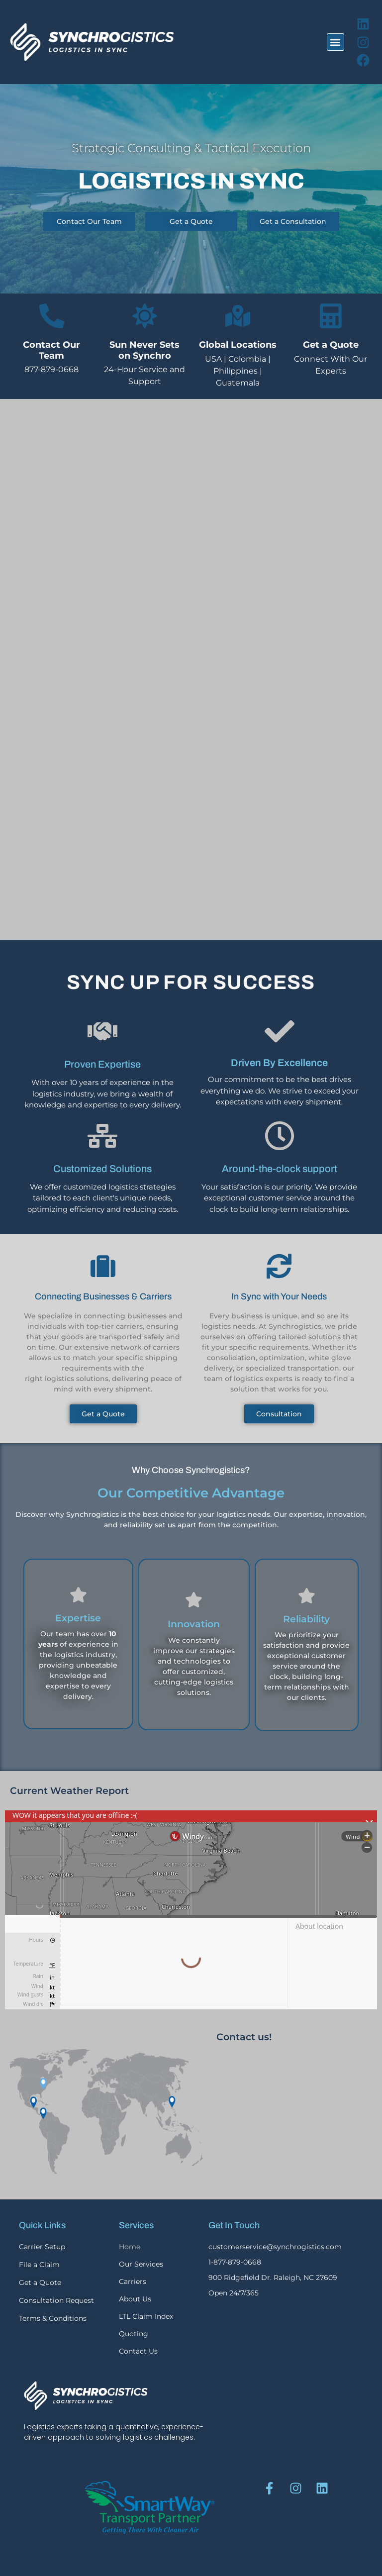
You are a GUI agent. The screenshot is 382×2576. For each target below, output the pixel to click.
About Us (135, 2298)
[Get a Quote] (330, 315)
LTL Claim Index (146, 2316)
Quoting (133, 2333)
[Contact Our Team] (51, 315)
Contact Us (138, 2351)
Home (129, 2246)
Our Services (141, 2264)
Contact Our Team (51, 350)
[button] (335, 42)
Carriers (132, 2281)
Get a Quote (331, 344)
